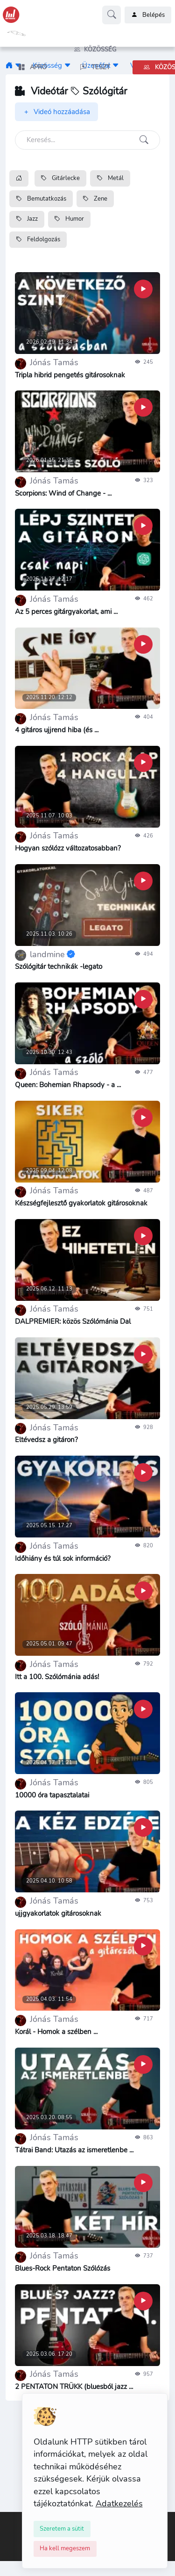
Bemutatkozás (41, 199)
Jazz (27, 219)
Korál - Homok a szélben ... (56, 2031)
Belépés (148, 15)
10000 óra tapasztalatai (52, 1795)
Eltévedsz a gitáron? (46, 1439)
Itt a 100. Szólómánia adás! (57, 1676)
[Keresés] (87, 140)
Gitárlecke (60, 178)
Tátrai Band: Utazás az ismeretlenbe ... (74, 2150)
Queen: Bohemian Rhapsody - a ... (68, 1085)
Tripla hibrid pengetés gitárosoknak (70, 375)
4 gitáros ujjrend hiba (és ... (56, 730)
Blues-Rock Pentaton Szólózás (62, 2268)
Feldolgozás (38, 239)
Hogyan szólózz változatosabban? (68, 848)
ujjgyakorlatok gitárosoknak (58, 1913)
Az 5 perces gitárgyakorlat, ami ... (66, 611)
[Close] (62, 2529)
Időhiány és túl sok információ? (63, 1558)
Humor (69, 219)
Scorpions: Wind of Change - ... (63, 493)
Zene (95, 199)
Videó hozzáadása (56, 111)
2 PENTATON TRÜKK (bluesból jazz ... (74, 2386)
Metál (110, 178)
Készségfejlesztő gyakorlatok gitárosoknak (81, 1203)
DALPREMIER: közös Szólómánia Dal (73, 1321)
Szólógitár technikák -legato (58, 966)
